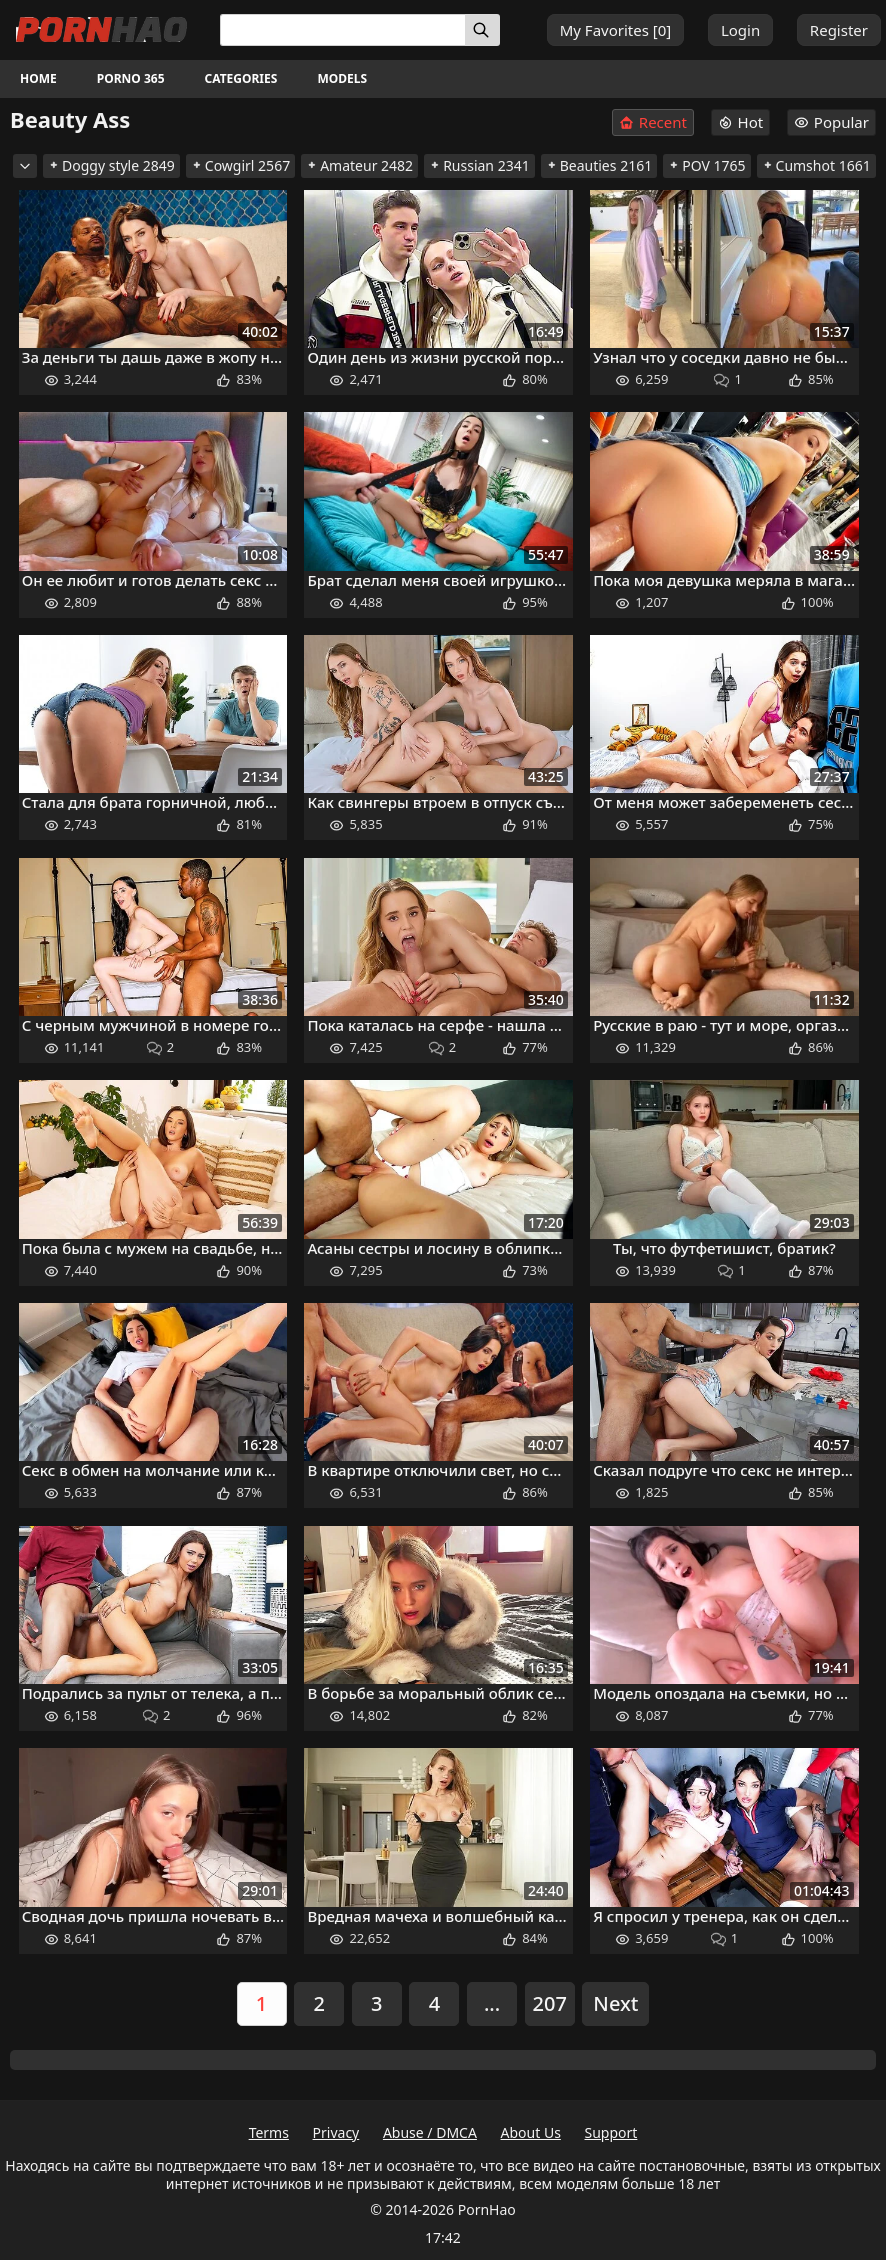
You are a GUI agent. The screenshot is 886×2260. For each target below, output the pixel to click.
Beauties (599, 165)
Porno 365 (131, 78)
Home (38, 78)
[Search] (482, 30)
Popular (831, 122)
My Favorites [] (616, 30)
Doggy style (111, 165)
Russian (479, 165)
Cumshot (816, 165)
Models (342, 78)
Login (740, 30)
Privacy (336, 2132)
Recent (653, 122)
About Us (531, 2132)
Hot (741, 122)
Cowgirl (240, 165)
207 (550, 2003)
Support (611, 2132)
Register (839, 30)
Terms (269, 2132)
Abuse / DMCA (430, 2132)
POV (706, 165)
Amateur (359, 165)
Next (615, 2003)
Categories (241, 78)
